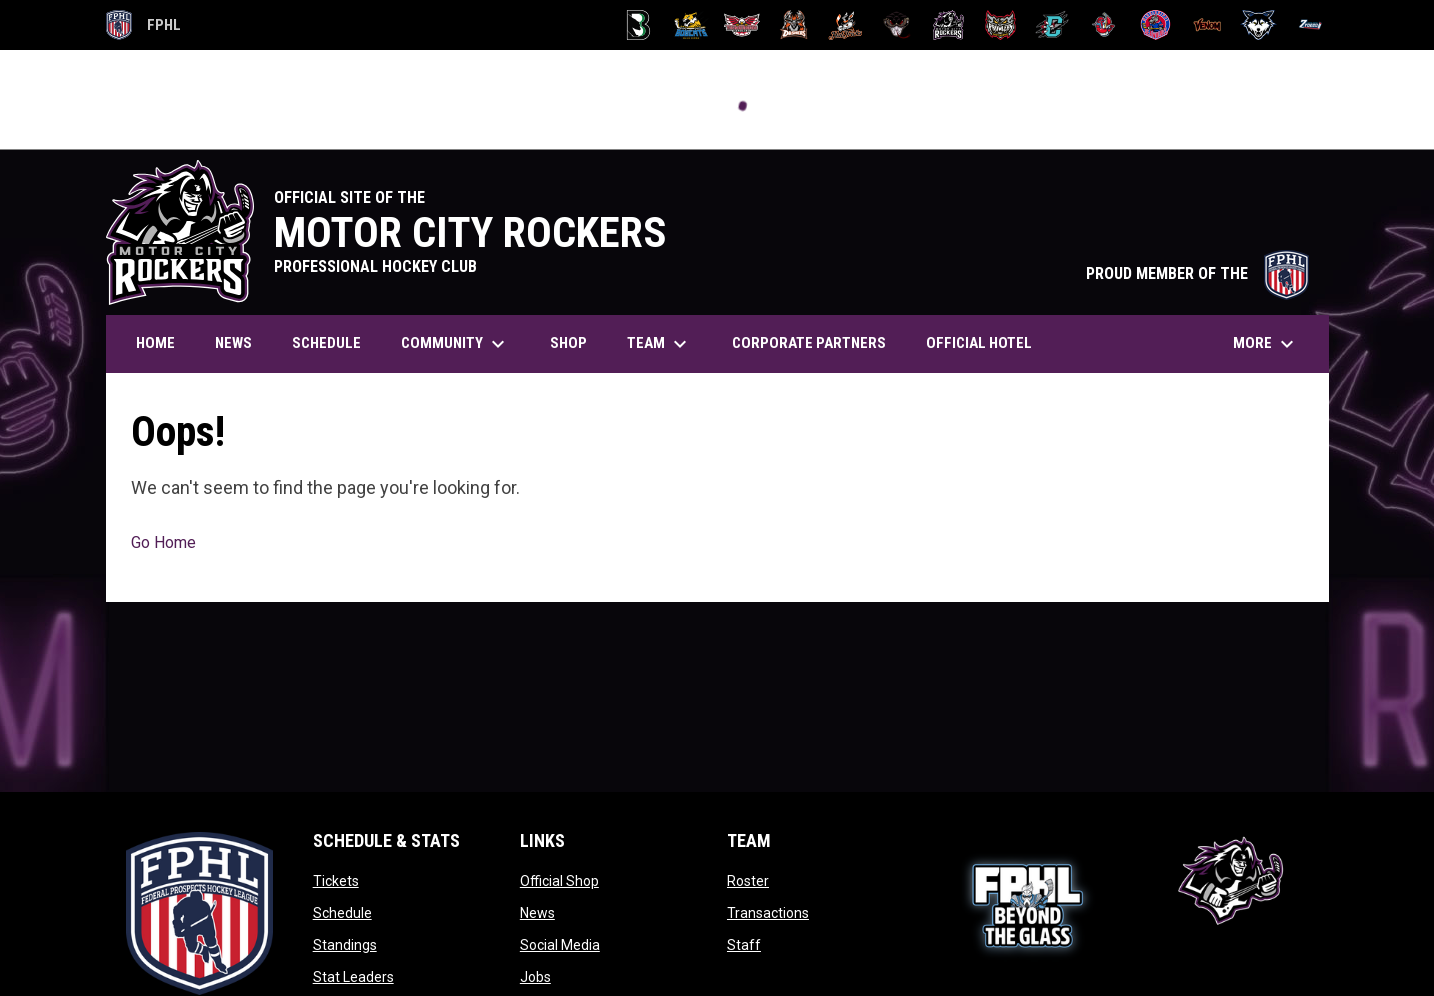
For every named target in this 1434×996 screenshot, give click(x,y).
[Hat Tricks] (845, 25)
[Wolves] (1258, 25)
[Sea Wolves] (1155, 25)
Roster (748, 881)
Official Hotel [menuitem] (986, 342)
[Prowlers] (1000, 25)
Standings (345, 945)
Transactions (768, 913)
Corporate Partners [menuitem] (809, 343)
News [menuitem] (233, 343)
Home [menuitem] (155, 343)
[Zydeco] (1310, 25)
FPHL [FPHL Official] (144, 25)
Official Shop (559, 881)
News (537, 913)
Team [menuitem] (659, 344)
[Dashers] (793, 25)
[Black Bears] (638, 25)
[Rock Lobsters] (1103, 25)
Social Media (560, 945)
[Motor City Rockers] (948, 25)
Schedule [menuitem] (326, 343)
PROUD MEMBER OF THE (1197, 273)
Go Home (163, 542)
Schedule (342, 913)
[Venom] (1207, 25)
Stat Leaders (353, 977)
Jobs (535, 977)
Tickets (336, 881)
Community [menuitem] (455, 344)
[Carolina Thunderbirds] (742, 25)
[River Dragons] (1052, 25)
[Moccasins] (897, 25)
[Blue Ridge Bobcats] (690, 25)
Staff (744, 945)
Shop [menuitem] (568, 343)
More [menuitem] (1266, 344)
